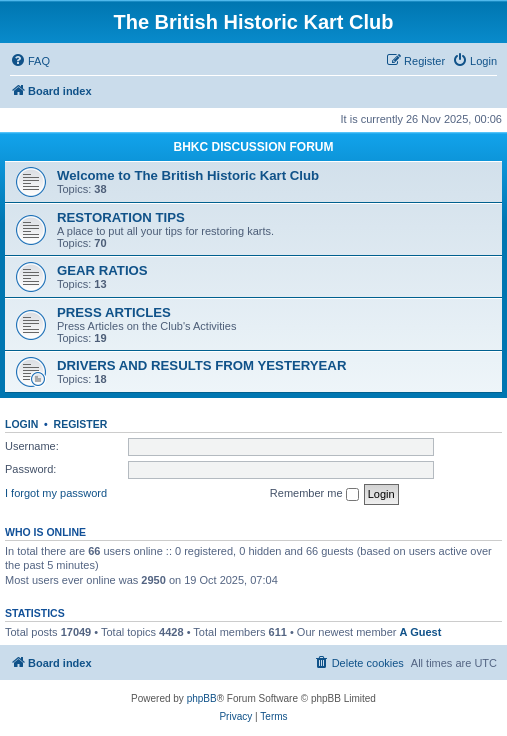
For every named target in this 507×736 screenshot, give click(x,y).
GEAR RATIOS (102, 270)
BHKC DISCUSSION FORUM (253, 147)
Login (21, 424)
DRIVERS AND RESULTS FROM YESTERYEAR (201, 365)
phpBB (202, 698)
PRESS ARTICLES (114, 312)
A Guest (421, 632)
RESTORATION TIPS (121, 217)
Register (81, 424)
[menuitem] (30, 61)
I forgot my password (56, 493)
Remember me (314, 494)
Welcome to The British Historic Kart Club (188, 175)
